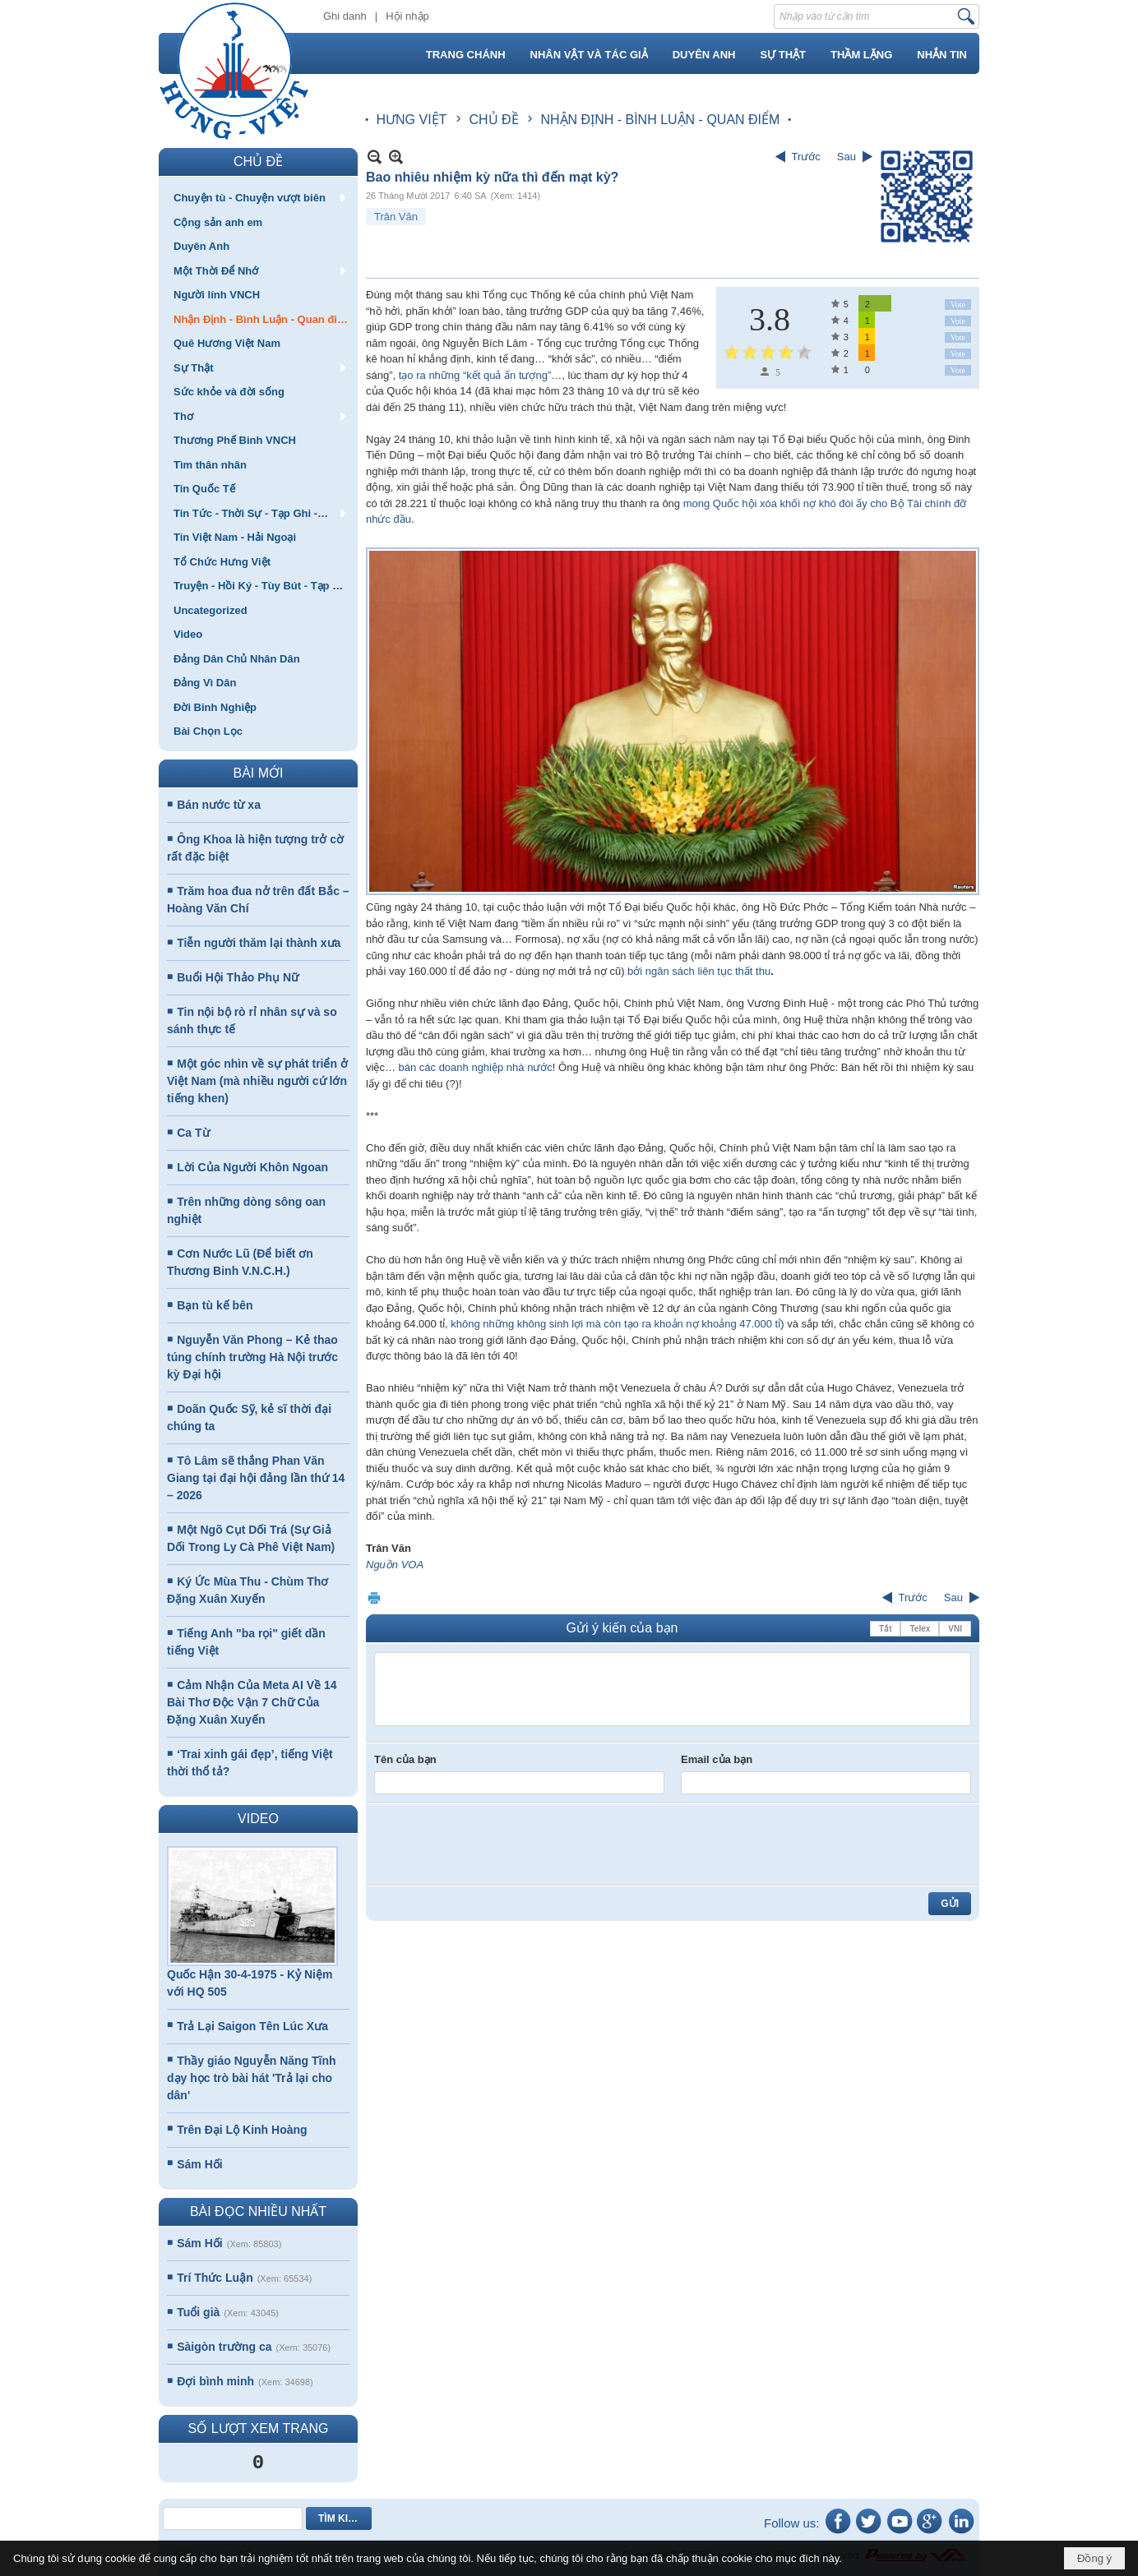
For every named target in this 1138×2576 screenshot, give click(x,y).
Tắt (885, 1628)
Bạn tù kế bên (214, 1305)
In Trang (374, 1597)
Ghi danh (345, 16)
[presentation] (499, 1844)
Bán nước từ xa (219, 804)
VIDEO (258, 1819)
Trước (806, 156)
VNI (955, 1628)
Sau (846, 156)
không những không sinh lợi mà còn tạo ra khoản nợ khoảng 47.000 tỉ (615, 1324)
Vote (958, 304)
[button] (258, 197)
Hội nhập (407, 16)
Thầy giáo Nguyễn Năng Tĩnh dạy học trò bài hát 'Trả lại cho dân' (251, 2078)
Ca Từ (193, 1132)
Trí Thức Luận (214, 2277)
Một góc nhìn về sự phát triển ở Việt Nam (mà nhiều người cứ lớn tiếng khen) (257, 1081)
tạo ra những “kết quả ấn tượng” (473, 375)
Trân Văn (396, 216)
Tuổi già (198, 2312)
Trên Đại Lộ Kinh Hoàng (242, 2129)
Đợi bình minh (215, 2381)
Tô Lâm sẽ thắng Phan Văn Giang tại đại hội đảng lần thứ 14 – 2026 (256, 1478)
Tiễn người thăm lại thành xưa (258, 942)
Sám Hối (199, 2164)
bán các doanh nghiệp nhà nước (476, 1067)
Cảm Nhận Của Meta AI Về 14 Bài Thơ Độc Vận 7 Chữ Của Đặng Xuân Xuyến (252, 1702)
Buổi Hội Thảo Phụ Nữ (237, 977)
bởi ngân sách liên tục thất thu (697, 971)
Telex (919, 1628)
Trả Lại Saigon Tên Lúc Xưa (252, 2026)
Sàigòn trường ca (224, 2346)
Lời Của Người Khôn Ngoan (252, 1167)
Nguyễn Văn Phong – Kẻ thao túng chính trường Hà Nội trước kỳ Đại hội (252, 1357)
